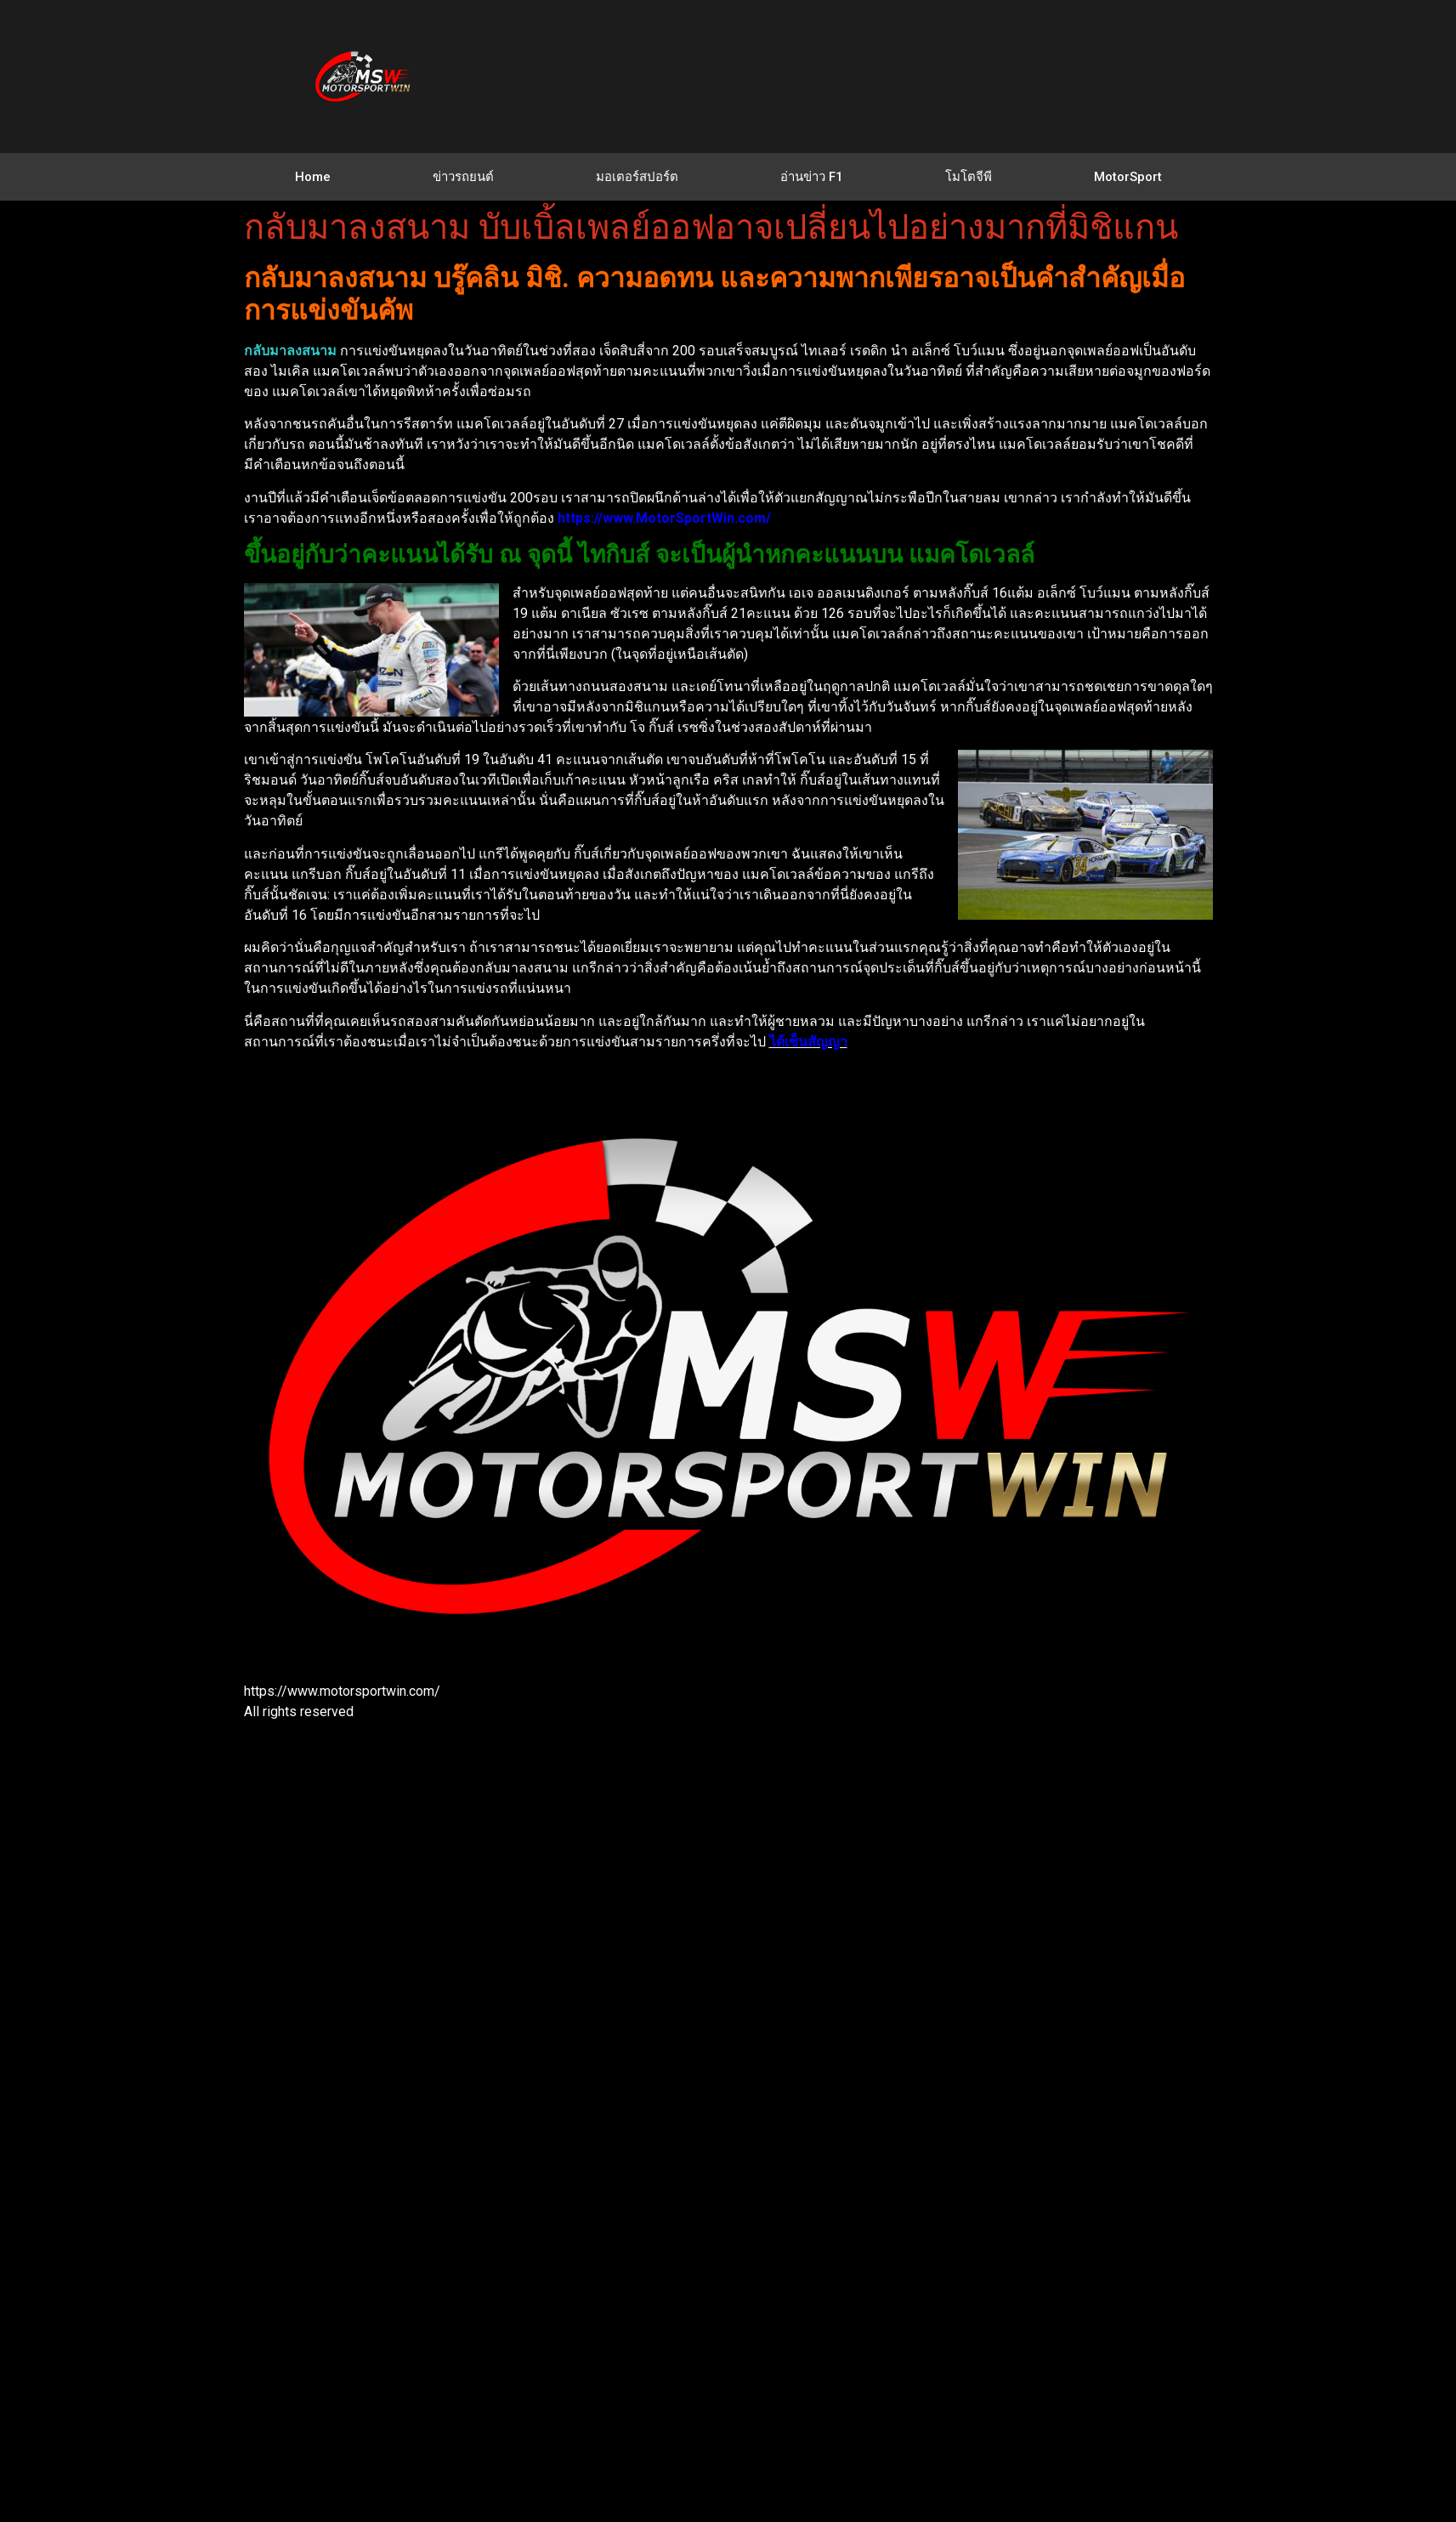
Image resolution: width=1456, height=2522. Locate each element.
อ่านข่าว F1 (811, 176)
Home (313, 176)
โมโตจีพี (968, 176)
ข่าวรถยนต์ (463, 176)
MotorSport (1128, 176)
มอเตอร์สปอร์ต (637, 176)
